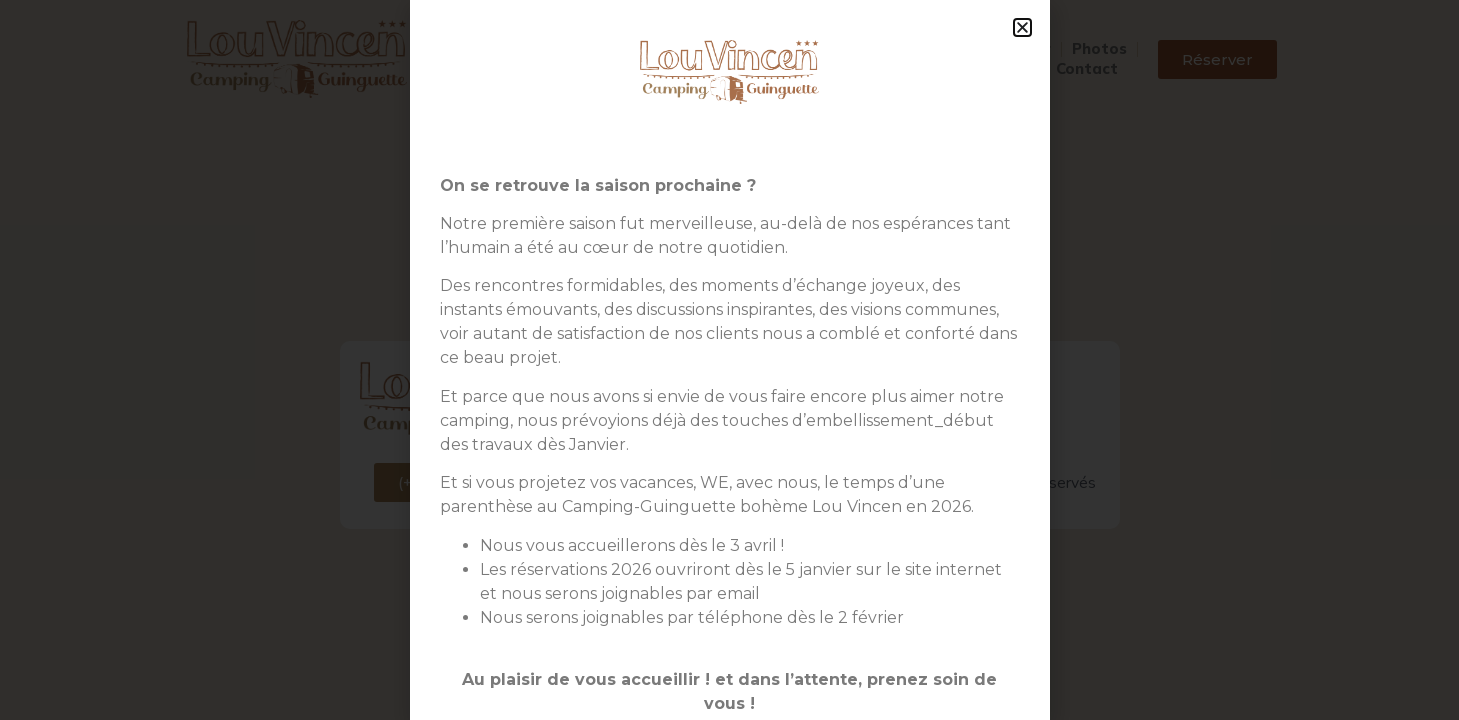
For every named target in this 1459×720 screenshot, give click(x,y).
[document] (729, 360)
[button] (1022, 27)
